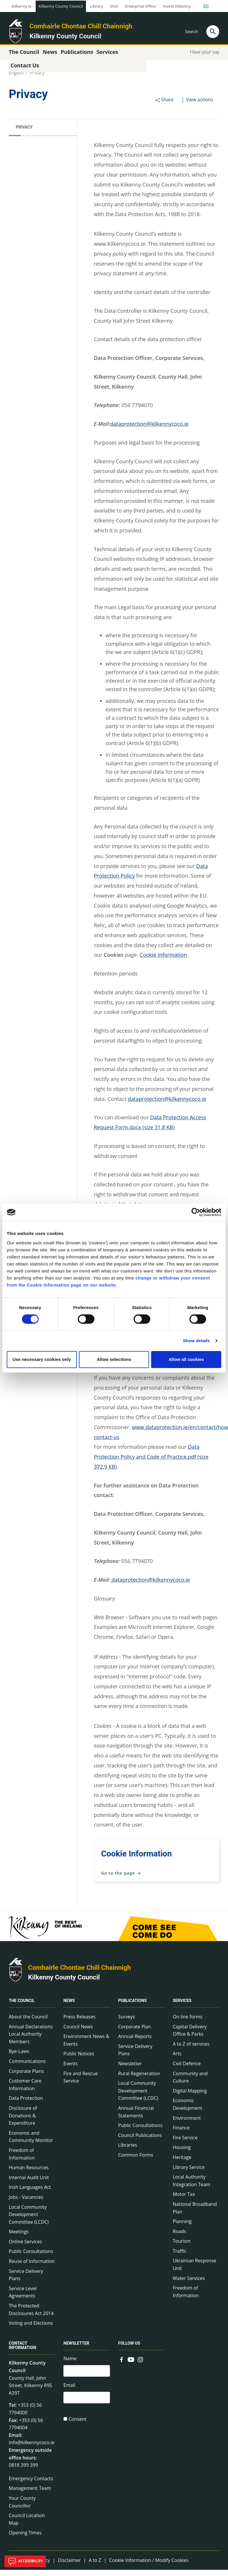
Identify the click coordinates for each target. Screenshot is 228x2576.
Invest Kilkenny (177, 6)
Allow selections (114, 1359)
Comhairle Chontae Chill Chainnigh (81, 26)
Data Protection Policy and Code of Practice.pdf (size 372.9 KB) (151, 1462)
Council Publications (140, 2141)
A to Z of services (191, 2050)
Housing (182, 2153)
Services (182, 2006)
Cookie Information (163, 960)
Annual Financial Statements (136, 2118)
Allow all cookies (186, 1359)
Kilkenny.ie (22, 6)
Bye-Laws (19, 2057)
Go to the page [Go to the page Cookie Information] (121, 1879)
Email (69, 2392)
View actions (196, 105)
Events (70, 2069)
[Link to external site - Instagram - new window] (140, 2365)
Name (70, 2364)
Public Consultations (31, 2257)
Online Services (25, 2247)
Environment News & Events (86, 2046)
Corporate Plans (26, 2077)
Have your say (204, 57)
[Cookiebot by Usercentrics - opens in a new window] (195, 1212)
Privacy (37, 78)
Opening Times (25, 2539)
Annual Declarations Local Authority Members (31, 2040)
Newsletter (130, 2069)
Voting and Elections (31, 2329)
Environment (187, 2124)
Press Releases (79, 2023)
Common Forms (135, 2161)
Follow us (129, 2349)
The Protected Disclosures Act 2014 (31, 2316)
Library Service (189, 2173)
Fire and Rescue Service (80, 2083)
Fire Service (185, 2143)
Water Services (189, 2284)
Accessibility (25, 2561)
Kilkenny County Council (61, 6)
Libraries (127, 2151)
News (69, 2006)
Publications (132, 2006)
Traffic (179, 2257)
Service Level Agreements (23, 2298)
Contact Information (22, 2351)
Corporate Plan (134, 2032)
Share (164, 105)
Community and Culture (190, 2083)
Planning (182, 2227)
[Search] (212, 31)
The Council (22, 2006)
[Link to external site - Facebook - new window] (121, 2365)
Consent (77, 2428)
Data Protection (26, 2104)
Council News (78, 2032)
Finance (181, 2134)
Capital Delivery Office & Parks (190, 2036)
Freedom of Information (22, 2160)
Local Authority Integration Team (191, 2187)
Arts (177, 2059)
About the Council (28, 2023)
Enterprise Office (140, 6)
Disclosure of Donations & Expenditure (23, 2121)
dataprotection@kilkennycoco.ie (149, 429)
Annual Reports (135, 2042)
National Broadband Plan (195, 2214)
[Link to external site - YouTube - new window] (130, 2365)
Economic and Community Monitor (31, 2143)
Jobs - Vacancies (26, 2203)
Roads (179, 2237)
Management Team (30, 2494)
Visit (114, 6)
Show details (196, 1340)
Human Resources (29, 2173)
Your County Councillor (22, 2508)
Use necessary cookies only (42, 1359)
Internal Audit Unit (29, 2183)
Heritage (182, 2163)
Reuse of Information (32, 2267)
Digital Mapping (190, 2096)
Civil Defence (187, 2069)
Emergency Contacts (31, 2484)
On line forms (187, 2023)
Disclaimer (69, 2566)
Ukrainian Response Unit (194, 2271)
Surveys (126, 2023)
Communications (27, 2067)
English (16, 78)
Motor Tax (184, 2200)
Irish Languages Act (30, 2193)
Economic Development (187, 2110)
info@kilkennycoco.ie (32, 2448)
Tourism (182, 2247)
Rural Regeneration (139, 2079)
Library (96, 6)
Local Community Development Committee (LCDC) (29, 2220)
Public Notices (78, 2059)
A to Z (95, 2566)
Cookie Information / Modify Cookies (149, 2566)
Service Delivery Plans (26, 2281)
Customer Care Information (25, 2091)
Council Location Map (27, 2525)
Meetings (19, 2238)
